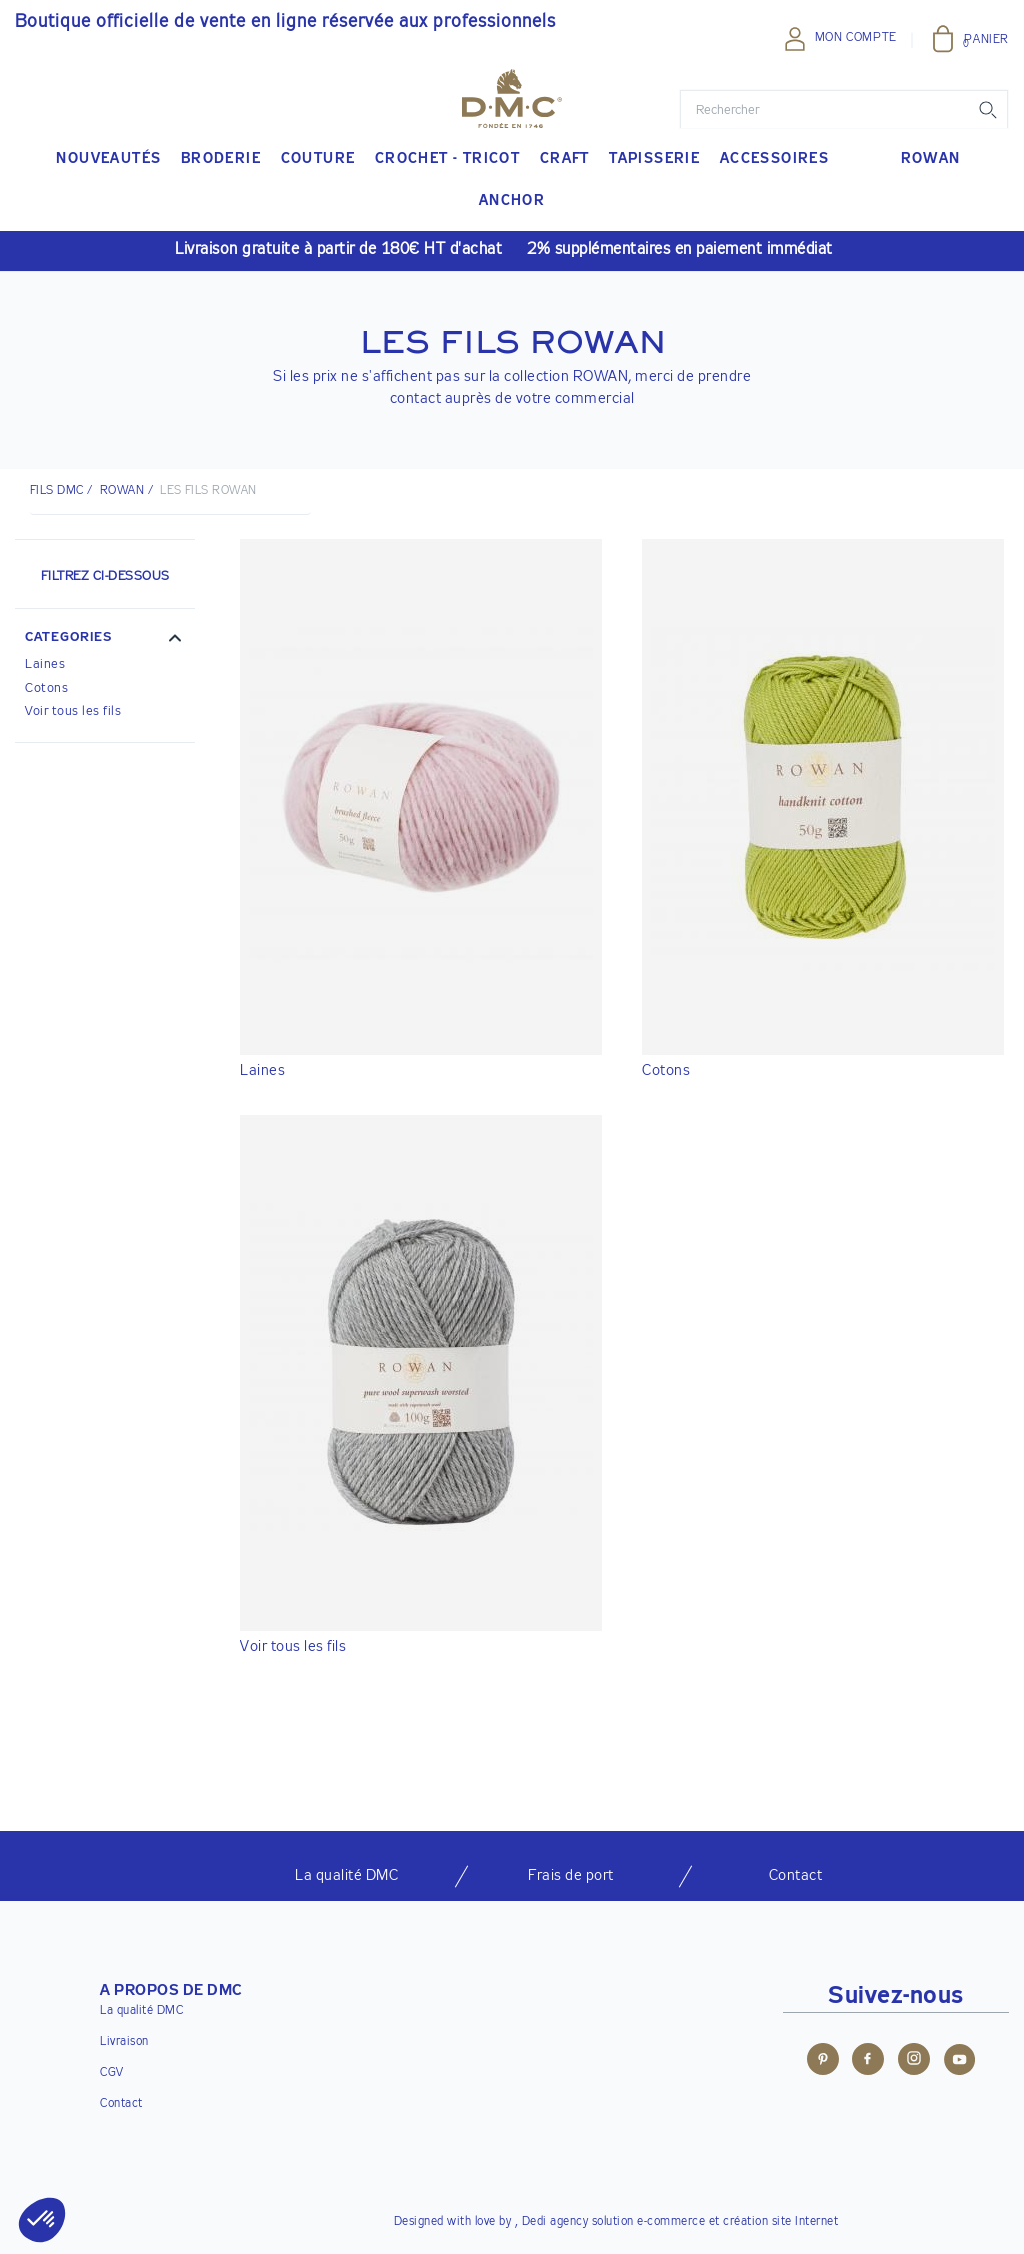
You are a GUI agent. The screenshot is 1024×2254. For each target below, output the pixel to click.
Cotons (46, 688)
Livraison (124, 2042)
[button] (105, 640)
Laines (45, 664)
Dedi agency (555, 2222)
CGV (112, 2073)
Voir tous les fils (73, 711)
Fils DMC (57, 491)
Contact (121, 2104)
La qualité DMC (141, 2011)
